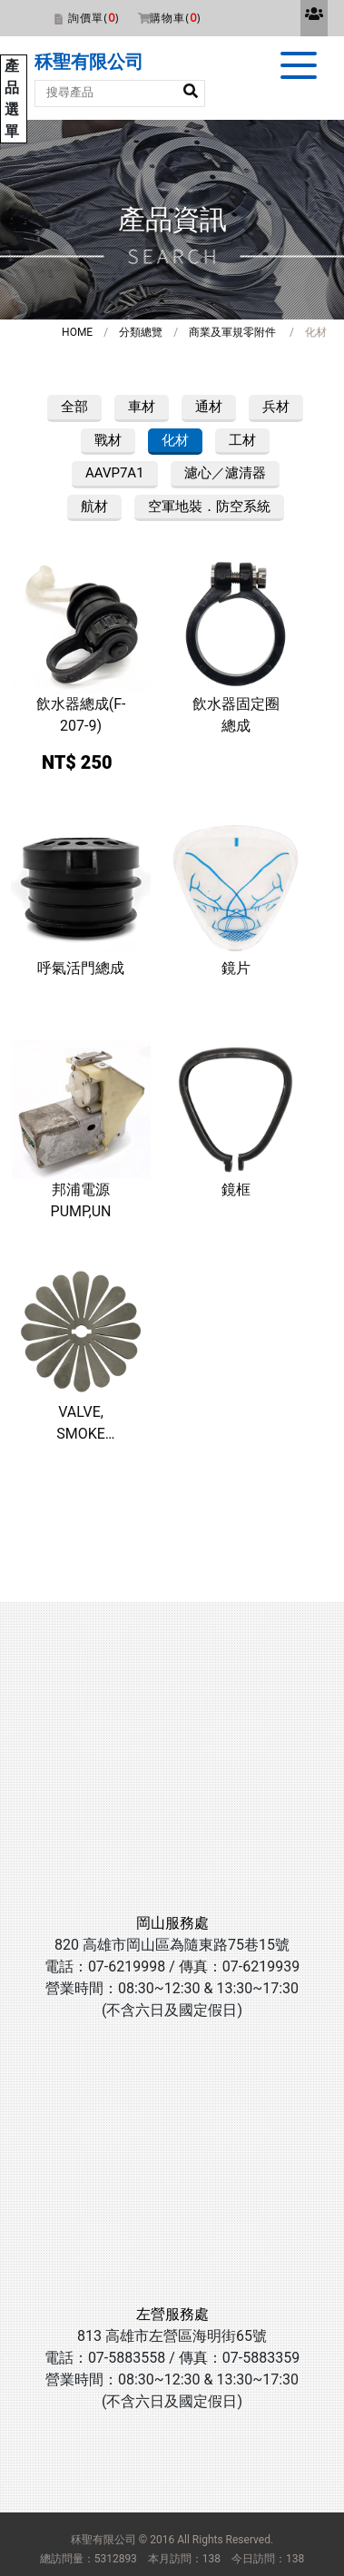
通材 (208, 406)
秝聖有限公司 (88, 62)
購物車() (175, 17)
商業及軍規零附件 (232, 332)
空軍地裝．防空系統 (209, 506)
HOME (77, 332)
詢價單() (93, 17)
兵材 (276, 406)
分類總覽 (140, 332)
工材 (242, 440)
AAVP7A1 (114, 473)
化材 (175, 440)
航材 (94, 506)
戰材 (108, 440)
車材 (141, 406)
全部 (74, 406)
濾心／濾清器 (225, 473)
